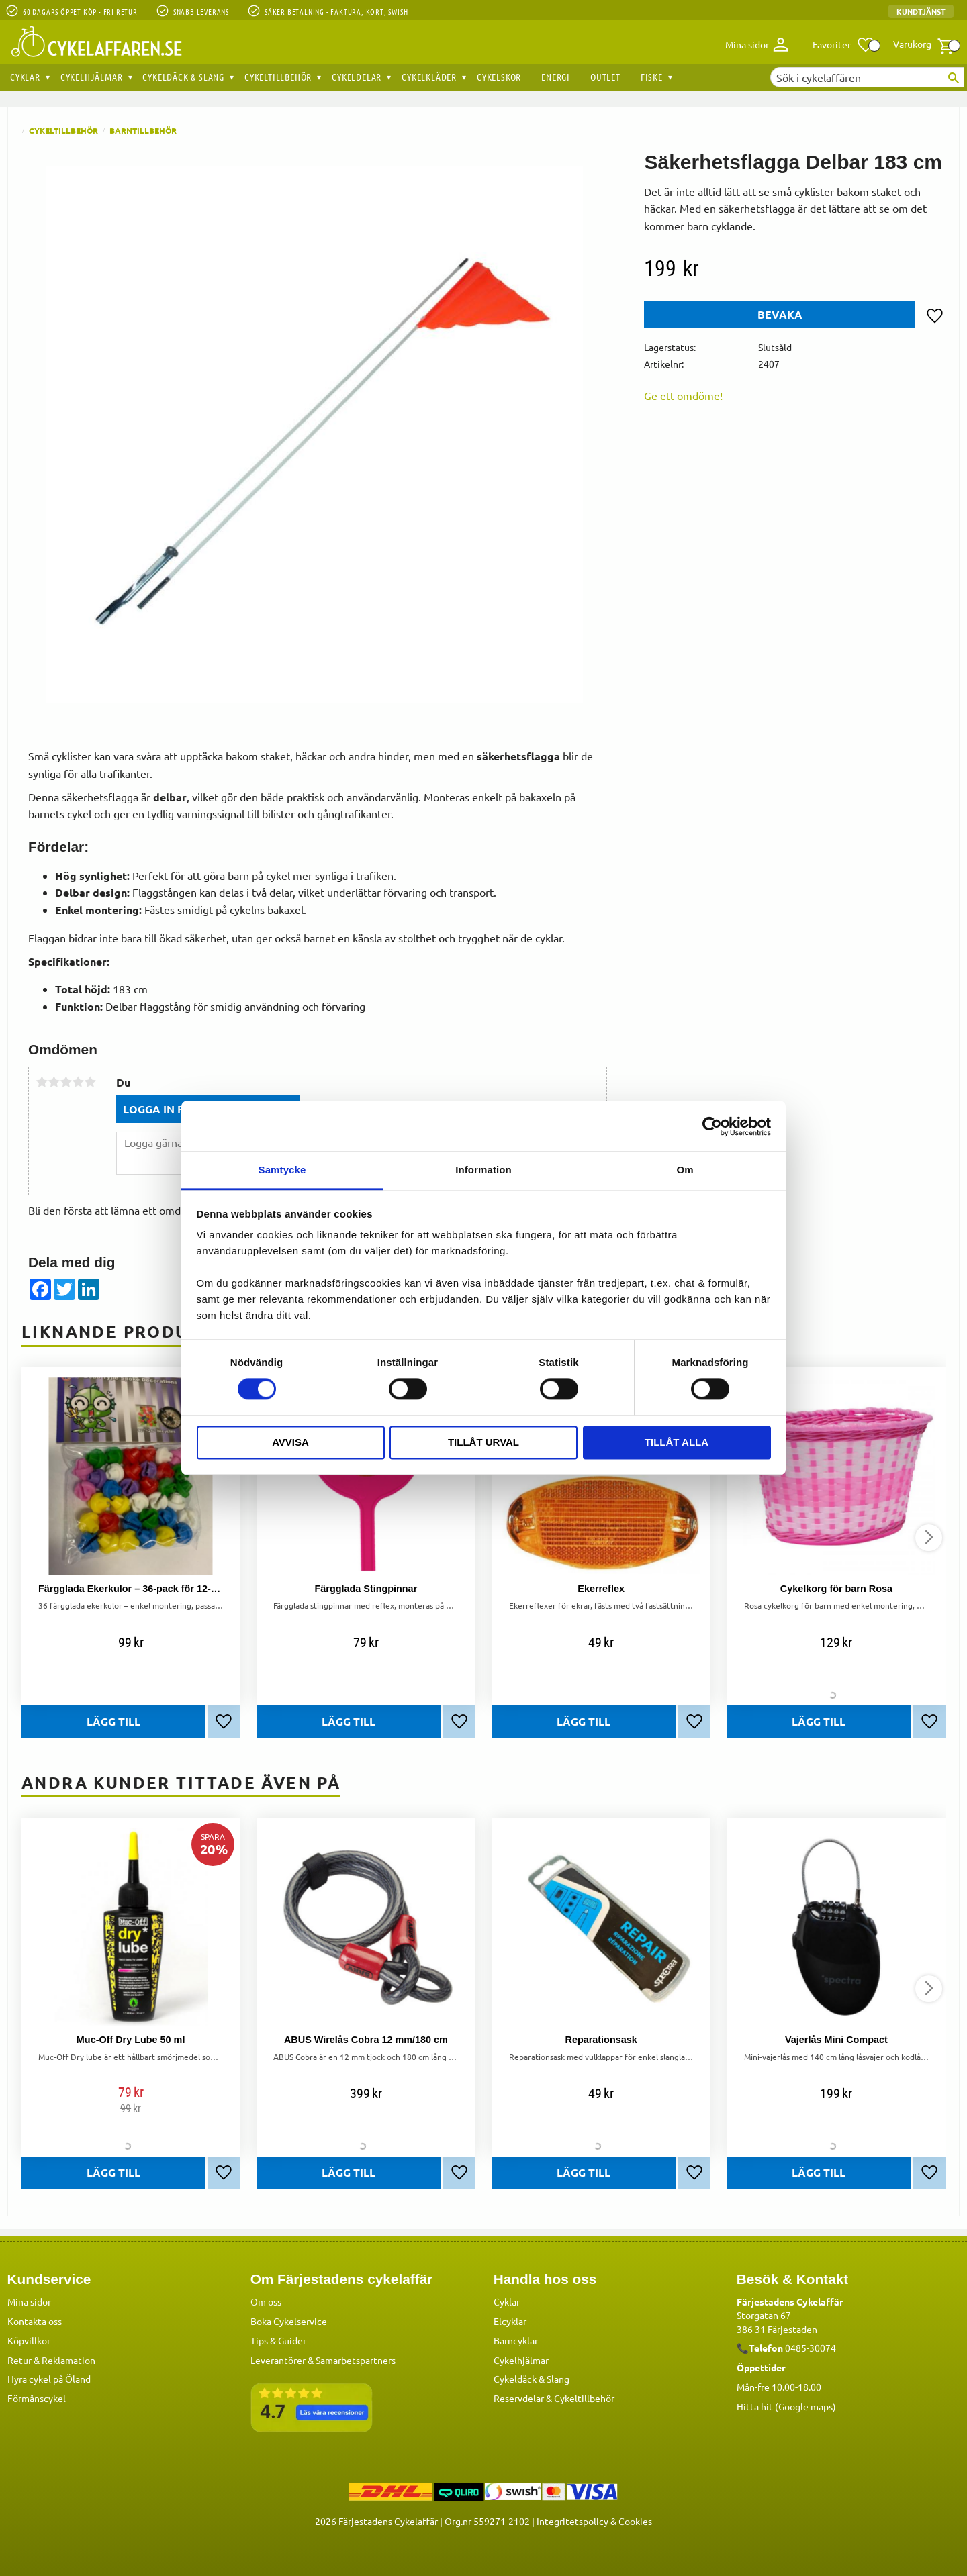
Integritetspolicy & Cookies (594, 2521)
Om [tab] (684, 1169)
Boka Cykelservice (288, 2321)
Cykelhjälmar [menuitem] (91, 76)
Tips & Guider (278, 2340)
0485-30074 (810, 2348)
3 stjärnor (66, 1082)
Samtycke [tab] (282, 1169)
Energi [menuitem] (555, 76)
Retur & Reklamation (51, 2360)
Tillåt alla (676, 1442)
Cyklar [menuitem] (25, 76)
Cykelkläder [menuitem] (429, 76)
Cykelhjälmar (521, 2360)
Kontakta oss (34, 2321)
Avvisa (290, 1442)
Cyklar (507, 2301)
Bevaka (779, 314)
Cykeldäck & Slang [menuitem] (183, 76)
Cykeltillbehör (584, 2398)
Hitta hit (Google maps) (786, 2406)
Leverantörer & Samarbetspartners (323, 2360)
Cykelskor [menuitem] (499, 76)
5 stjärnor (90, 1082)
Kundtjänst (921, 11)
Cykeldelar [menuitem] (356, 76)
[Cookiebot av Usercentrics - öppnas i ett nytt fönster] (712, 1126)
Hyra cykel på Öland (49, 2379)
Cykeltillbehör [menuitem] (278, 76)
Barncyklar (516, 2340)
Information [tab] (483, 1169)
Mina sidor (29, 2301)
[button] (844, 45)
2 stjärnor (54, 1082)
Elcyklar (510, 2321)
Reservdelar (519, 2398)
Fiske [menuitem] (652, 76)
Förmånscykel (36, 2398)
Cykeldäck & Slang (531, 2379)
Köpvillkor (28, 2340)
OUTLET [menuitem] (605, 76)
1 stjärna (42, 1082)
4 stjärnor (78, 1082)
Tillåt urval (483, 1442)
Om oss (265, 2301)
